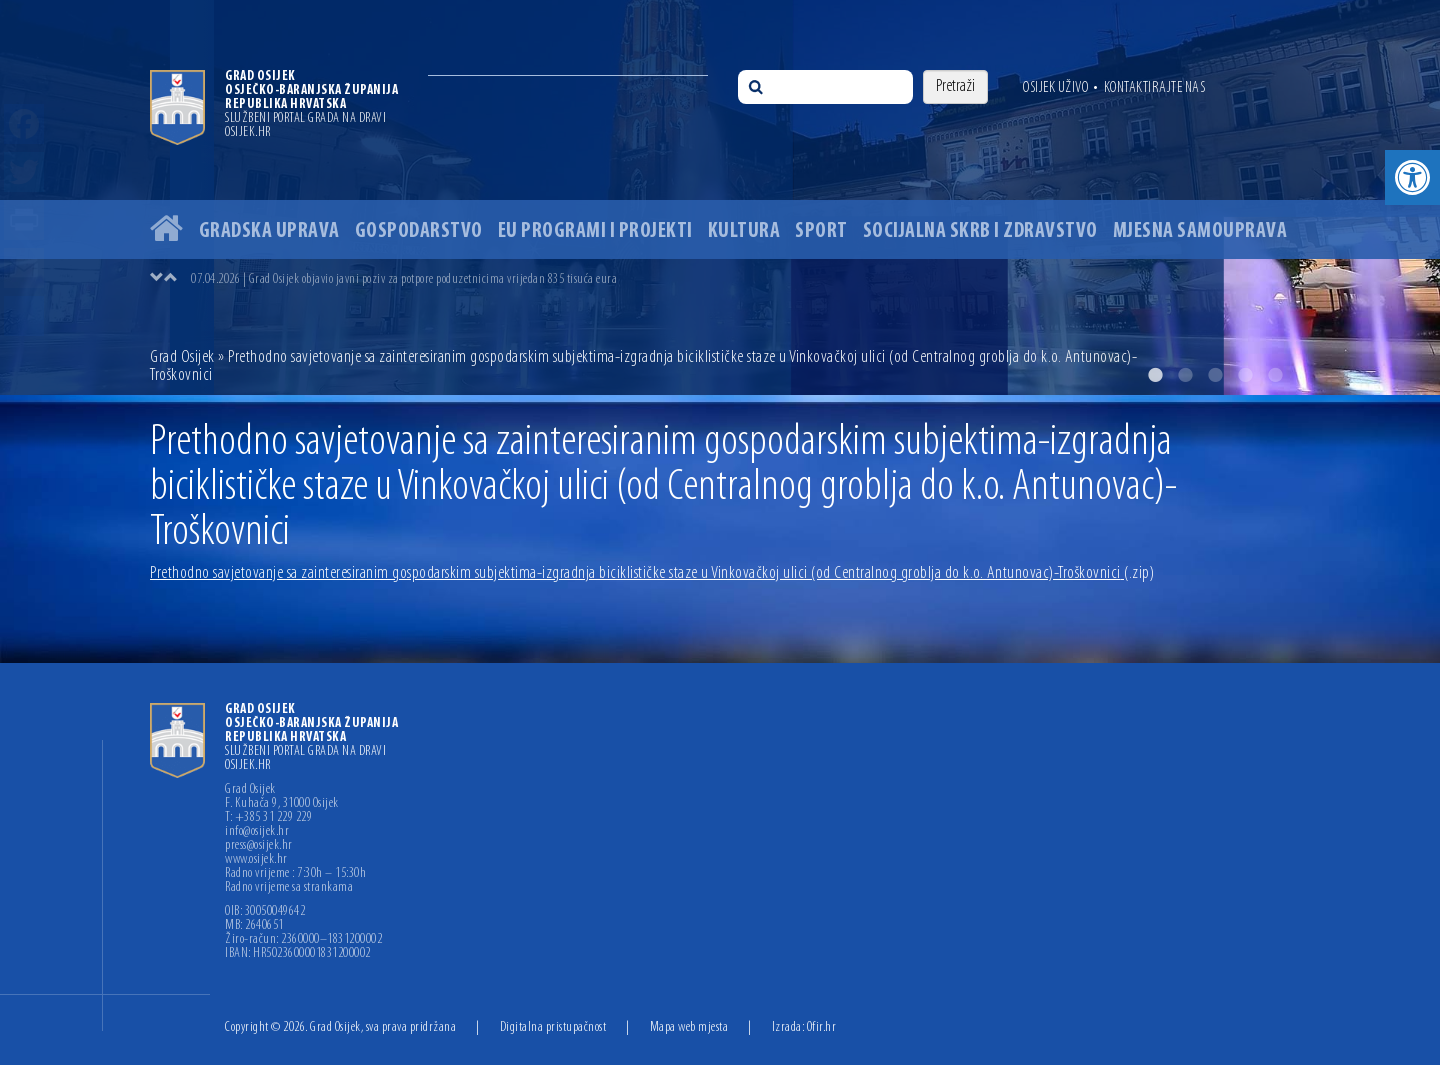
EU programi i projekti (595, 231)
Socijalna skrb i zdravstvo (980, 231)
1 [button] (1155, 375)
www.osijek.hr (256, 860)
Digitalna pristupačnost (553, 1027)
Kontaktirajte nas (1155, 88)
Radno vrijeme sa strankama (289, 888)
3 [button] (1215, 375)
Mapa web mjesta (689, 1027)
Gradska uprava (269, 231)
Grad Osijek (184, 357)
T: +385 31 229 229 (268, 818)
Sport (821, 231)
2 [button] (1185, 375)
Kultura (744, 231)
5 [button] (1275, 375)
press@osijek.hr (259, 846)
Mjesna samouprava (1200, 231)
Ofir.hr (822, 1027)
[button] (1412, 177)
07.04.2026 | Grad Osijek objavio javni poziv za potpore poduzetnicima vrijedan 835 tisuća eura (404, 279)
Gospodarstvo (419, 231)
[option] (720, 197)
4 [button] (1245, 375)
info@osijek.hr (257, 832)
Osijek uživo (1055, 88)
